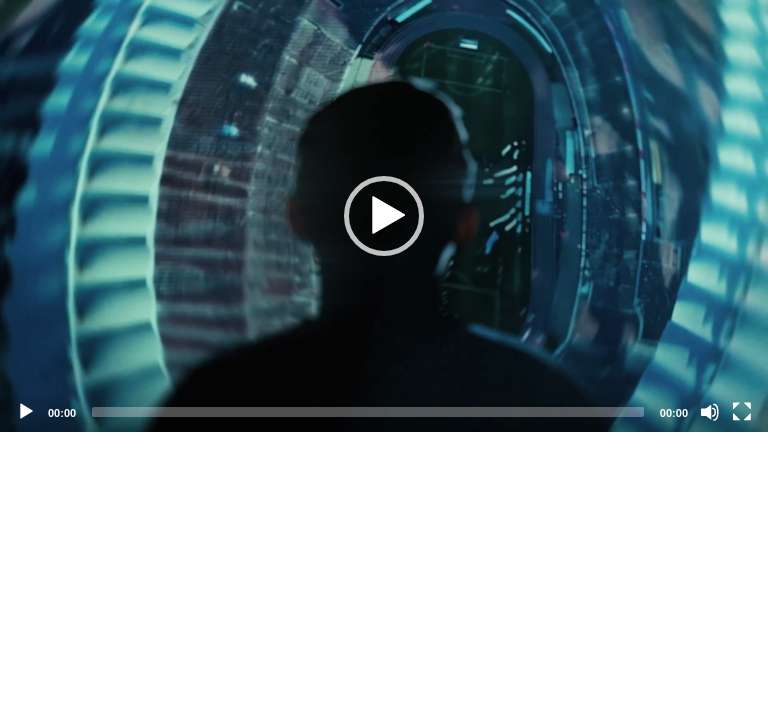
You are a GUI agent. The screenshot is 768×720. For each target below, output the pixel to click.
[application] (384, 216)
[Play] (26, 412)
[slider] (368, 412)
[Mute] (710, 412)
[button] (384, 216)
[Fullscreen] (742, 412)
